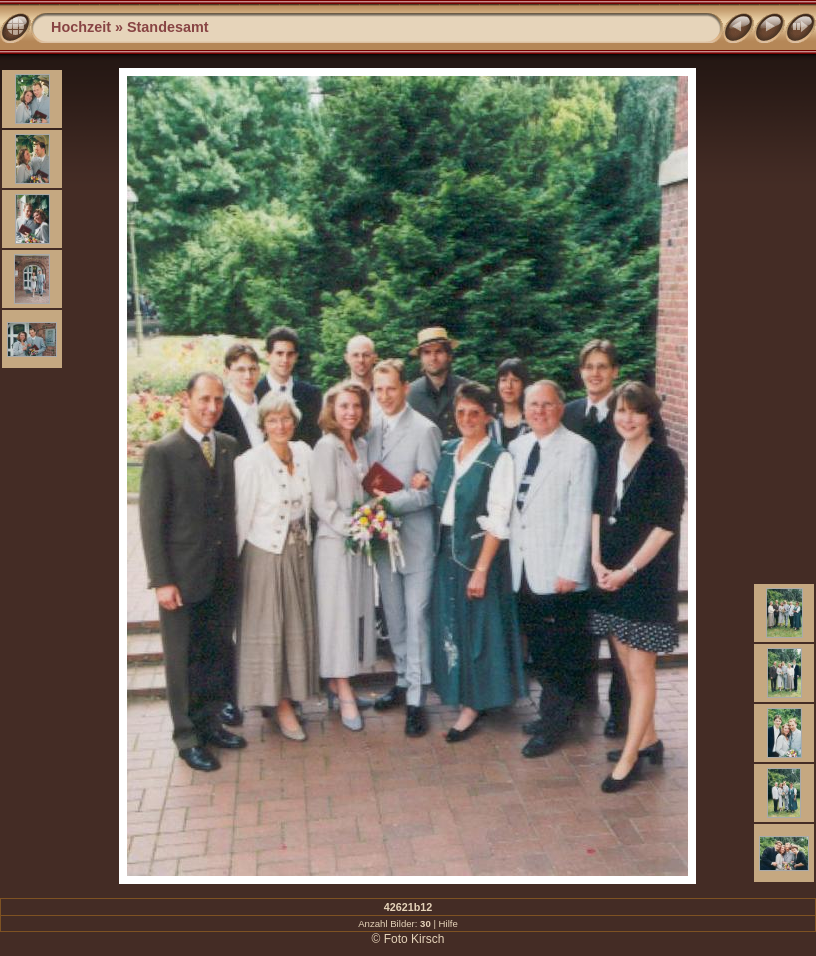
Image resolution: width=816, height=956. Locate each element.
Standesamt (168, 27)
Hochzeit (81, 27)
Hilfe (448, 923)
